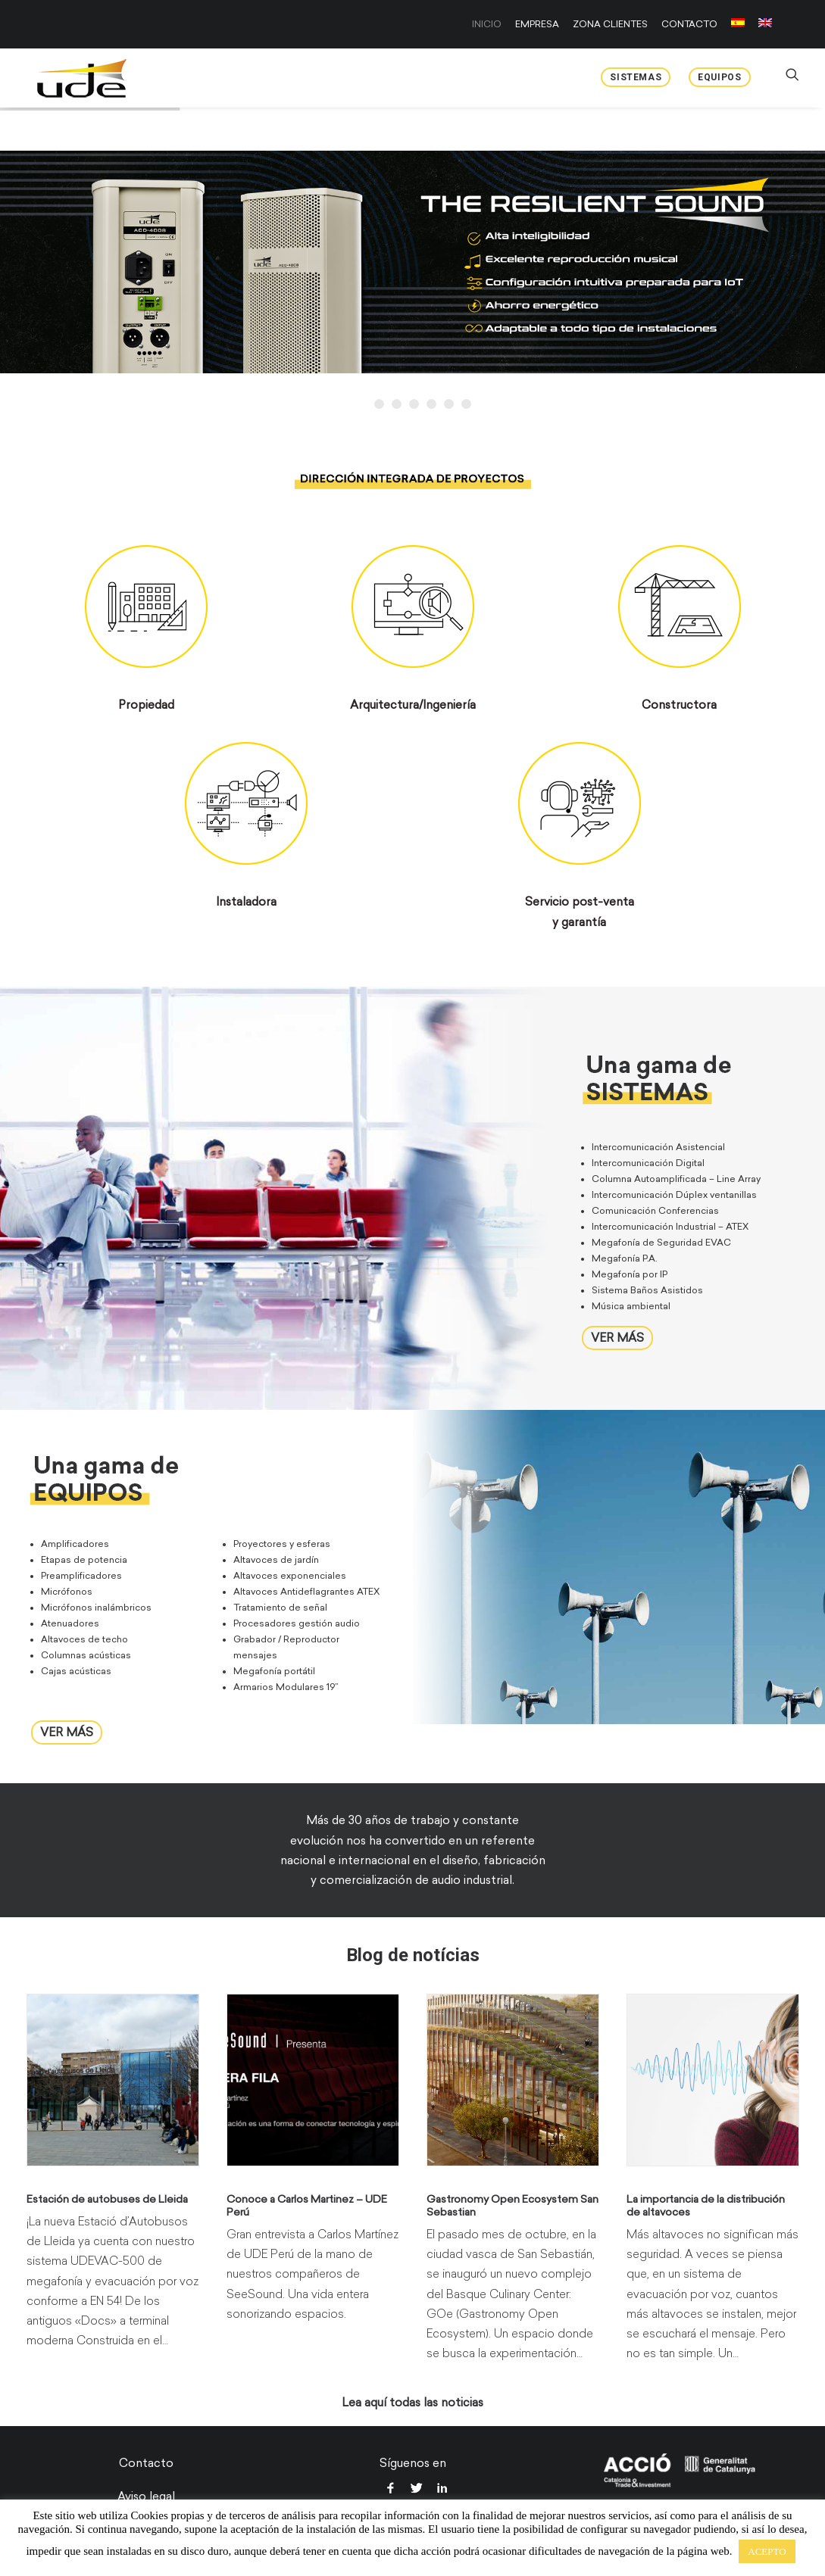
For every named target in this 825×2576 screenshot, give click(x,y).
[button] (112, 2079)
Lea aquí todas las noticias (412, 2402)
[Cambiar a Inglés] (762, 22)
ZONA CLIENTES (610, 24)
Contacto (146, 2462)
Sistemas (635, 77)
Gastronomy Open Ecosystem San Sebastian (512, 2205)
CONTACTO (689, 24)
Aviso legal (146, 2496)
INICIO (487, 24)
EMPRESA (537, 24)
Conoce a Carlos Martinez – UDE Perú (307, 2205)
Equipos (719, 77)
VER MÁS (617, 1337)
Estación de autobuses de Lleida (107, 2198)
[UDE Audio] (75, 78)
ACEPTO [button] (767, 2551)
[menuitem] (489, 24)
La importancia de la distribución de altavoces (706, 2205)
